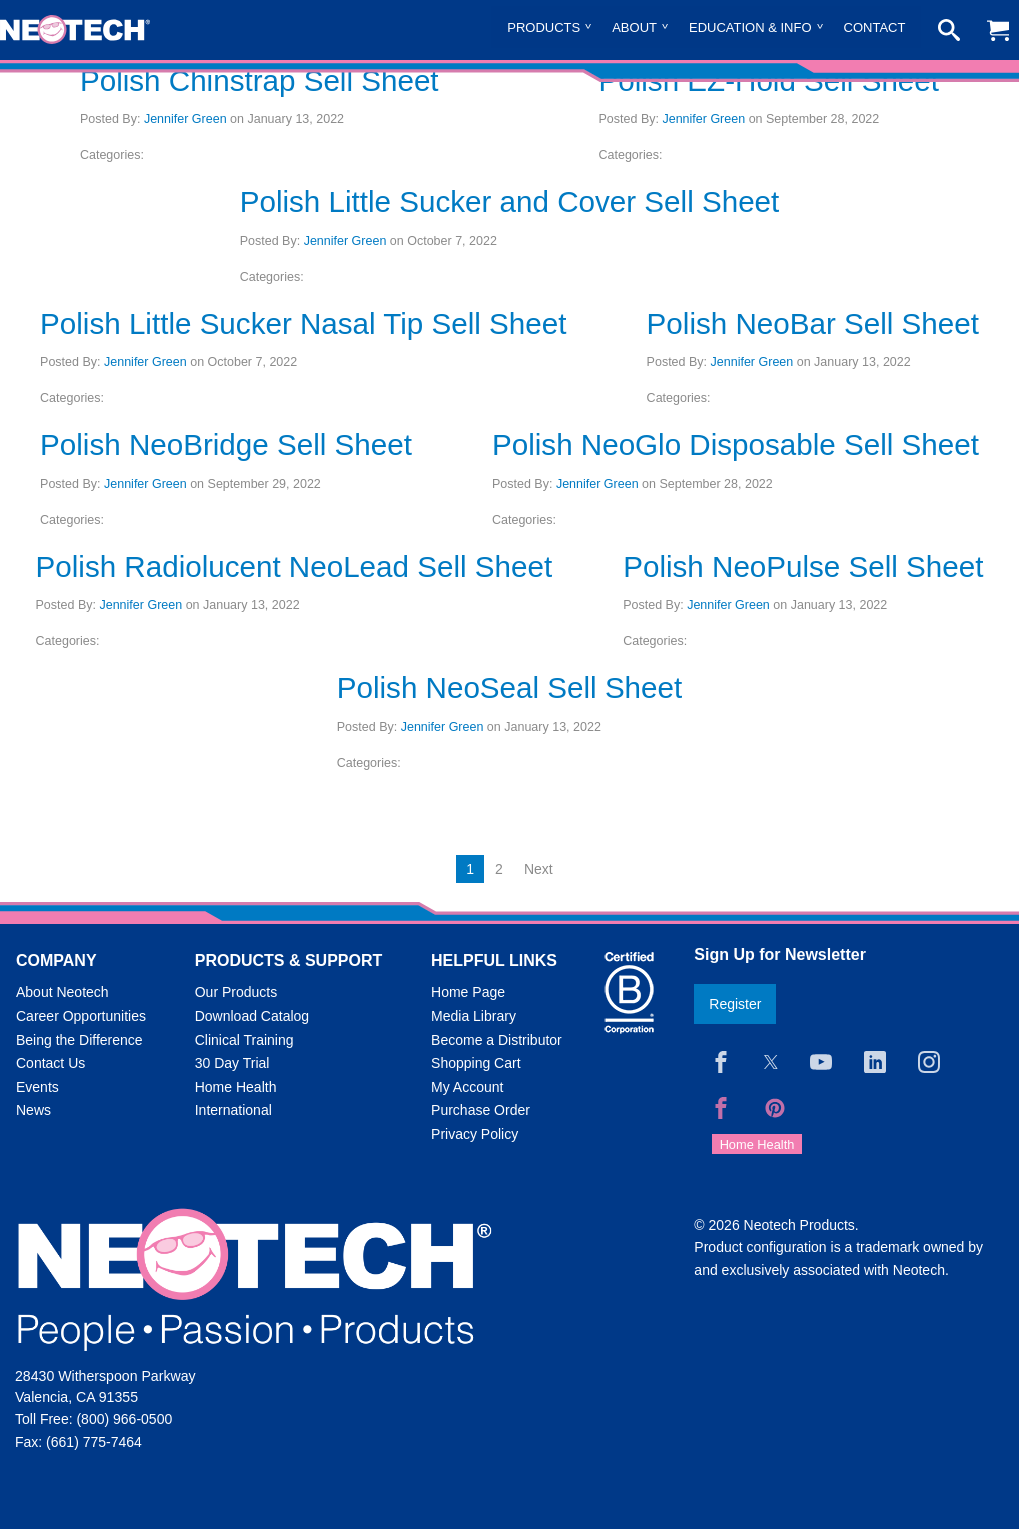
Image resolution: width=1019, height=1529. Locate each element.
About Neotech (62, 992)
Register (735, 1004)
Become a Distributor (496, 1040)
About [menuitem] (634, 27)
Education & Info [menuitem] (750, 27)
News (33, 1110)
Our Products (236, 992)
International (233, 1110)
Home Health (236, 1087)
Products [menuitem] (543, 27)
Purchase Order (480, 1110)
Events (37, 1087)
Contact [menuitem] (875, 27)
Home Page (468, 992)
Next (538, 869)
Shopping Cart (476, 1063)
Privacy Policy (474, 1134)
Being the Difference (79, 1040)
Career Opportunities (81, 1016)
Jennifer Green (185, 119)
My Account (467, 1087)
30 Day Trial (232, 1063)
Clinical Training (244, 1040)
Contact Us (50, 1063)
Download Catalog (252, 1016)
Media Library (473, 1016)
